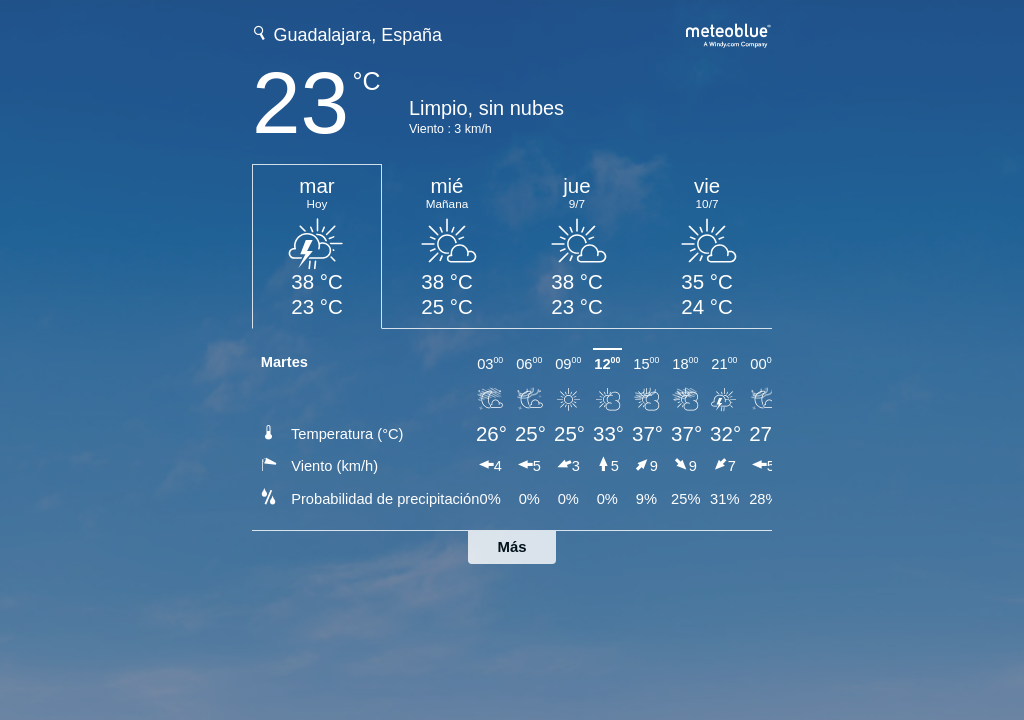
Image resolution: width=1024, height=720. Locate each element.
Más (511, 546)
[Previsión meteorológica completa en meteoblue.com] (729, 33)
